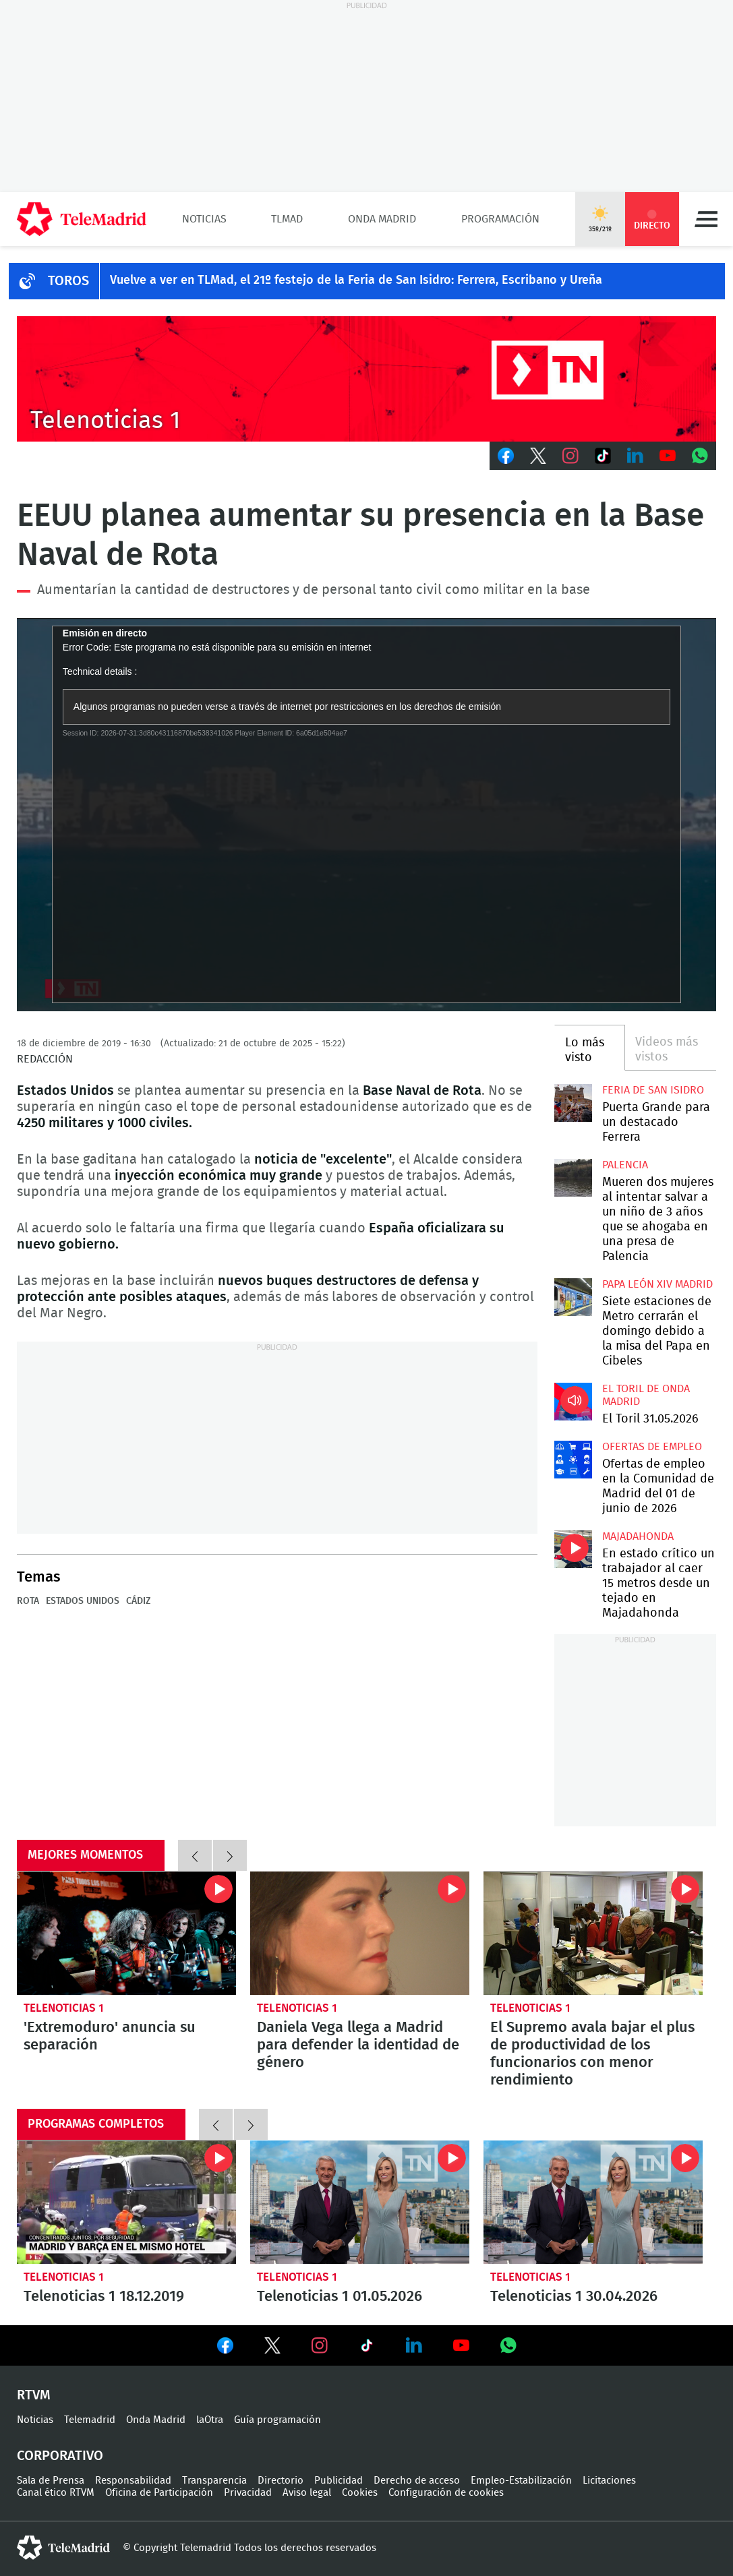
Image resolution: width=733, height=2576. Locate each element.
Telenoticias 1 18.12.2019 (126, 2202)
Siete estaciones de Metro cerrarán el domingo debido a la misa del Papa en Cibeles (573, 1297)
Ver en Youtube (461, 2345)
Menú (706, 219)
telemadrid (63, 2547)
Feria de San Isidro (653, 1090)
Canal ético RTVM (55, 2493)
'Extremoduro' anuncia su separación (126, 1933)
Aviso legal (307, 2493)
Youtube (667, 456)
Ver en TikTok (366, 2348)
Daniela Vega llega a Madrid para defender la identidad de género (359, 1933)
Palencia (625, 1165)
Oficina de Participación (159, 2493)
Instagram (570, 456)
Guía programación (277, 2420)
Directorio (280, 2481)
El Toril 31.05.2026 (573, 1401)
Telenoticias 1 (64, 2008)
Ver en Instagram (319, 2345)
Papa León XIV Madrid (657, 1284)
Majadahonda (638, 1536)
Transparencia (214, 2481)
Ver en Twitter (272, 2348)
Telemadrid (89, 2420)
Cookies (360, 2493)
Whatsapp (700, 456)
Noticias (204, 219)
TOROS (68, 281)
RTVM (34, 2395)
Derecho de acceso (417, 2481)
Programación (500, 219)
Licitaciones (609, 2481)
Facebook (506, 456)
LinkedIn (635, 456)
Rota (28, 1601)
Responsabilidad (133, 2481)
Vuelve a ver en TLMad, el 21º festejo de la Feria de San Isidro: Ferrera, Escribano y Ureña (356, 280)
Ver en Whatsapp (508, 2345)
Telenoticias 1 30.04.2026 (593, 2202)
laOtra (209, 2420)
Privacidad (248, 2493)
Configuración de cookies (446, 2493)
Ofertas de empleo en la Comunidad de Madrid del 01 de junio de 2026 (573, 1459)
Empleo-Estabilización (521, 2481)
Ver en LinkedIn (414, 2345)
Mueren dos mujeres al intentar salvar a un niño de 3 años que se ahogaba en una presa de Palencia (573, 1178)
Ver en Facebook (225, 2348)
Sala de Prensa (50, 2481)
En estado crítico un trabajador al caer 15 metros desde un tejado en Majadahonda (573, 1549)
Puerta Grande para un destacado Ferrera (573, 1103)
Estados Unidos (82, 1601)
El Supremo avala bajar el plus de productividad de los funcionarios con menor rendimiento (593, 1933)
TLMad (287, 219)
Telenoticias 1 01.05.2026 (359, 2202)
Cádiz (138, 1601)
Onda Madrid (382, 219)
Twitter (538, 456)
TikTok (603, 456)
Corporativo (60, 2456)
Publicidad (338, 2481)
